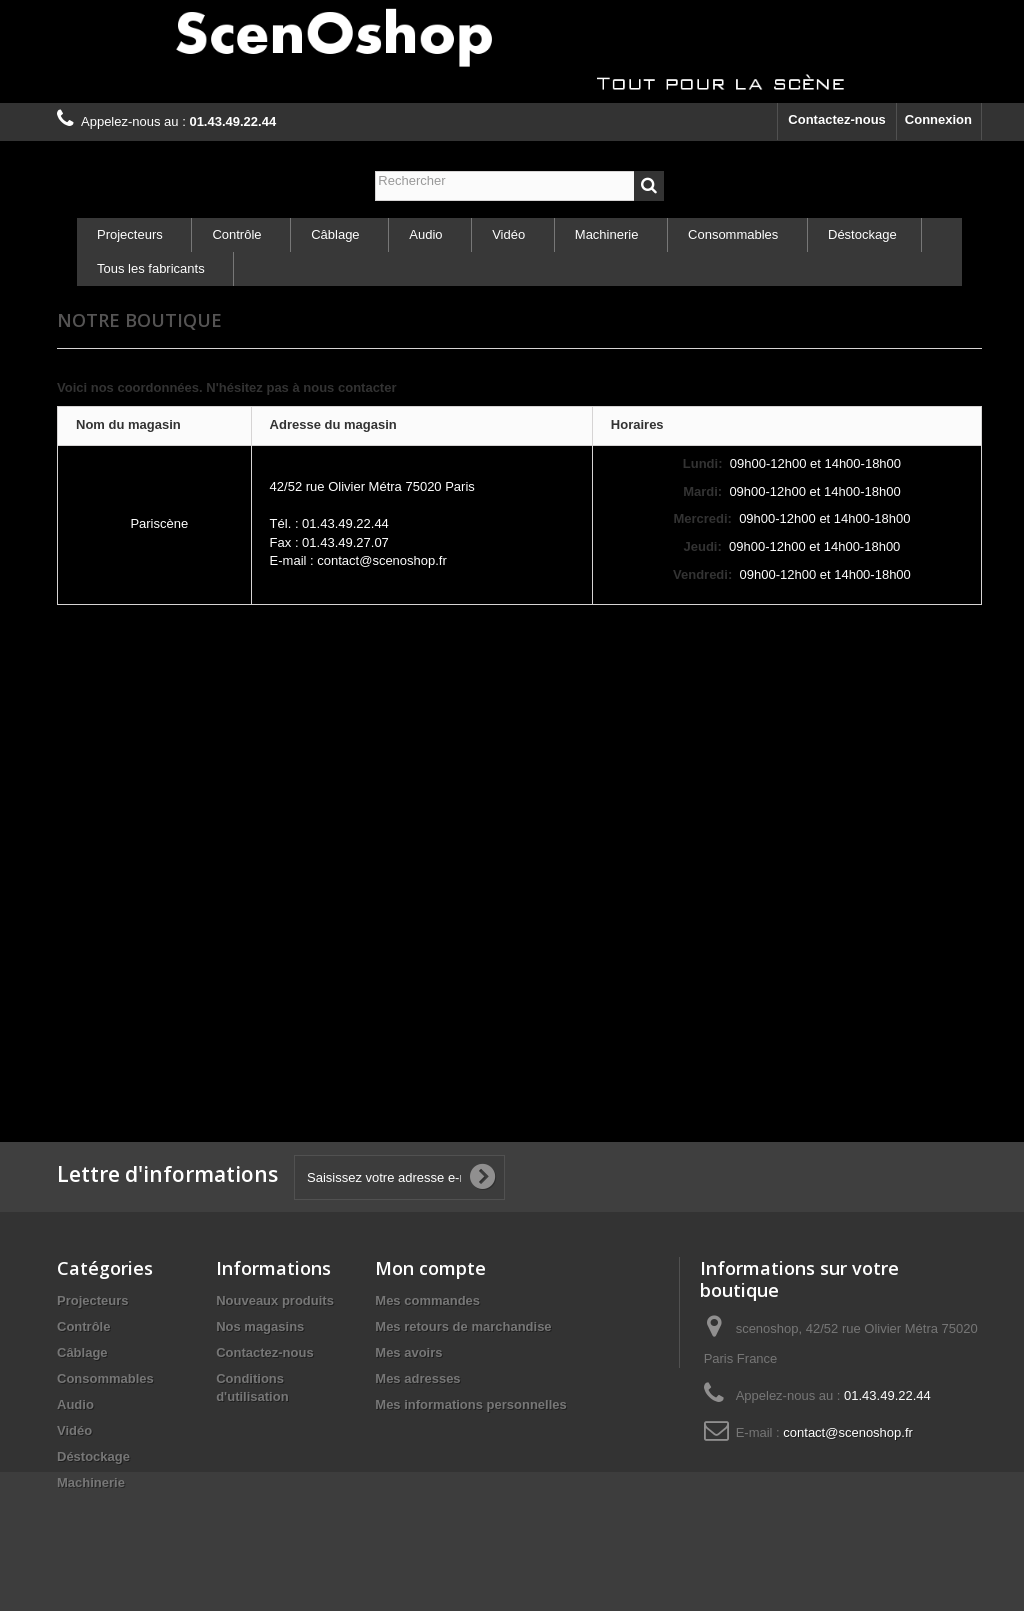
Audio (425, 234)
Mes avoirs (408, 1352)
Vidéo (508, 234)
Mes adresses (417, 1378)
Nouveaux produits (275, 1300)
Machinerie (607, 234)
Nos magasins (260, 1326)
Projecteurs (130, 234)
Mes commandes (427, 1300)
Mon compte (430, 1268)
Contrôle (236, 234)
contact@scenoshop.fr (848, 1432)
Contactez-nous (837, 119)
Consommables (733, 234)
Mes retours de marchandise (463, 1326)
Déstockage (862, 234)
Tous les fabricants (151, 268)
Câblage (335, 234)
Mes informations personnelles (470, 1404)
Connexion (938, 119)
